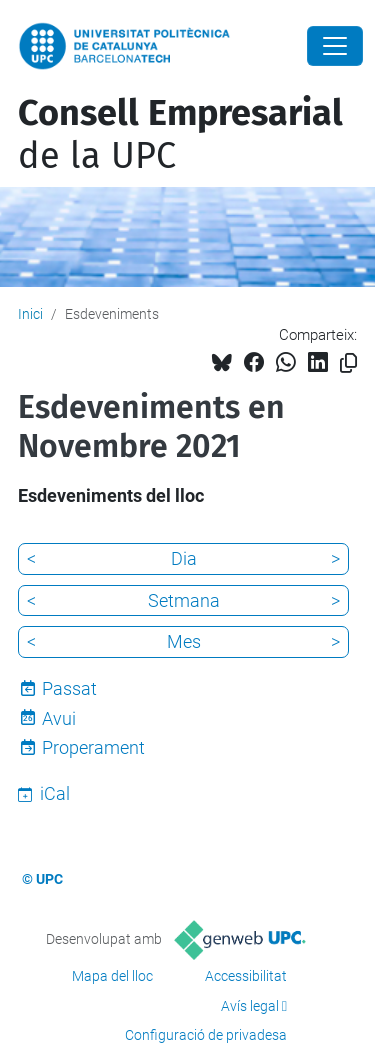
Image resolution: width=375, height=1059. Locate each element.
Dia (184, 558)
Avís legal (250, 1006)
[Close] (335, 46)
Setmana (184, 600)
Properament (93, 747)
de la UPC (180, 134)
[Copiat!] (348, 363)
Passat (69, 688)
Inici (30, 314)
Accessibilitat (246, 976)
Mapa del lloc (112, 976)
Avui (59, 718)
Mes (184, 641)
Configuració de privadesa (206, 1035)
